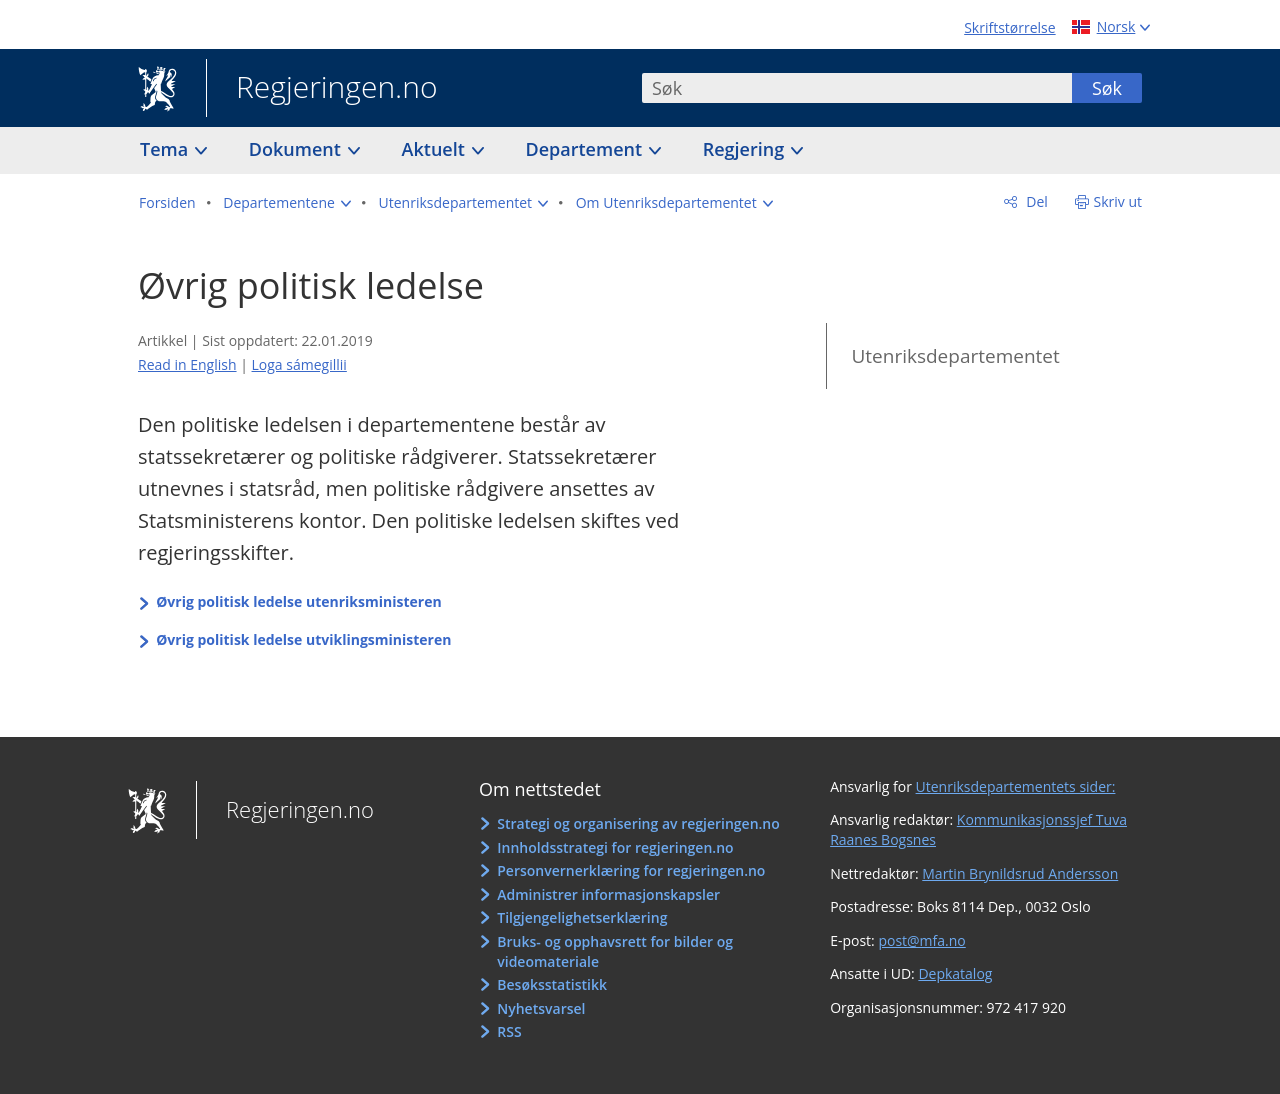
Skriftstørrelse (1009, 27)
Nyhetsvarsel (541, 1008)
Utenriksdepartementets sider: (1016, 786)
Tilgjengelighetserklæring (582, 917)
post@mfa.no (921, 940)
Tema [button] (166, 149)
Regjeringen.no (322, 89)
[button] (287, 203)
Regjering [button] (746, 149)
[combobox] (857, 88)
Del (1035, 201)
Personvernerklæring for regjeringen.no (631, 870)
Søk (1107, 88)
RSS (509, 1031)
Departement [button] (586, 149)
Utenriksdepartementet (955, 356)
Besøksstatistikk (552, 984)
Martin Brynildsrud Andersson (1020, 873)
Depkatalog (955, 973)
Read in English (187, 364)
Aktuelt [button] (436, 149)
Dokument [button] (297, 149)
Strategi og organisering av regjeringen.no (638, 823)
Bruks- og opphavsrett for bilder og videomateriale (615, 951)
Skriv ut (1118, 201)
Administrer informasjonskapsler (608, 894)
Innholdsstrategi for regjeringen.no (615, 847)
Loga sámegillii (299, 364)
